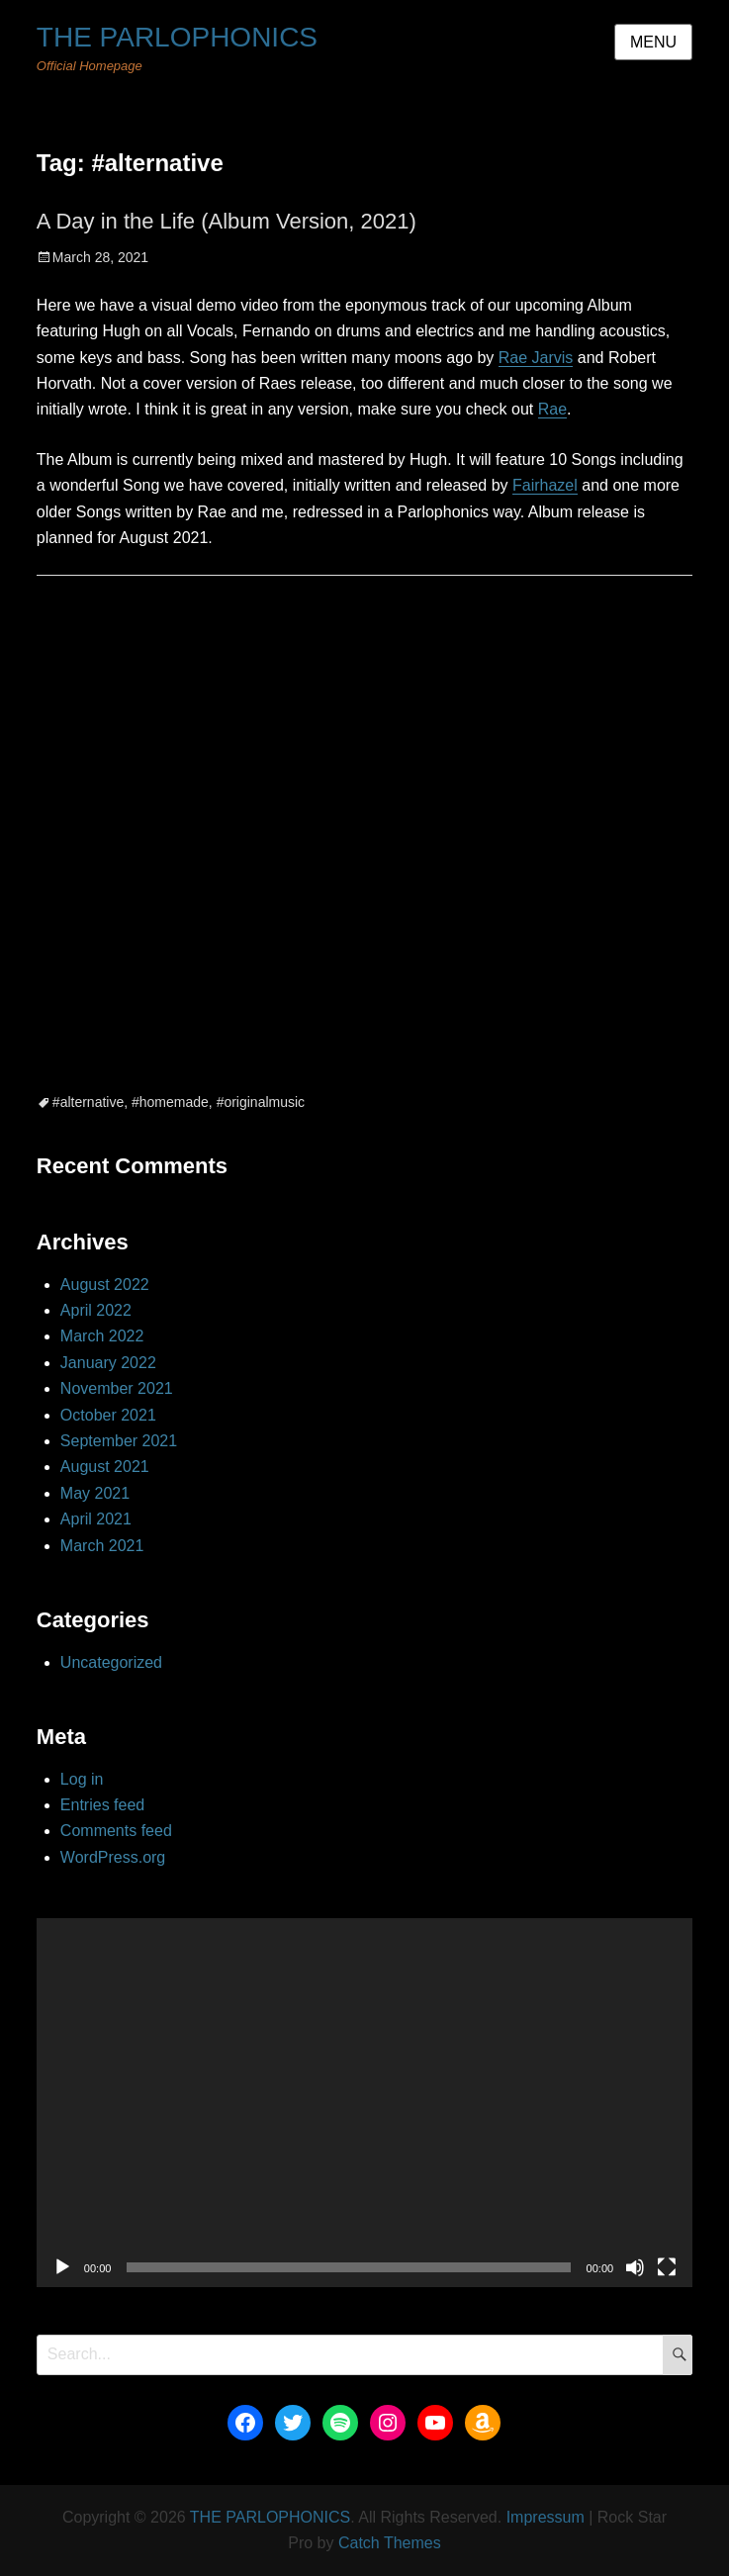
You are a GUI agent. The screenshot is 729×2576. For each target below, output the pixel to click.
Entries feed (102, 1804)
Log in (82, 1779)
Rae (552, 409)
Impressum (545, 2517)
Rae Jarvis (536, 357)
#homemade (170, 1102)
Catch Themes (389, 2542)
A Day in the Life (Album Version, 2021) (226, 221)
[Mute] (635, 2267)
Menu (653, 42)
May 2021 (95, 1493)
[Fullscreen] (667, 2267)
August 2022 (104, 1284)
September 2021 (118, 1440)
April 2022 (96, 1310)
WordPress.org (112, 1857)
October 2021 (108, 1415)
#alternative (88, 1102)
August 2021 (104, 1466)
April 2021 (96, 1519)
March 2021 (102, 1545)
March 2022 (102, 1336)
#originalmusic (261, 1102)
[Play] (62, 2267)
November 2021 (116, 1388)
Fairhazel (545, 485)
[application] (364, 2102)
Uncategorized (111, 1662)
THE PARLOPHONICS (177, 37)
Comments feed (116, 1830)
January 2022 (108, 1362)
